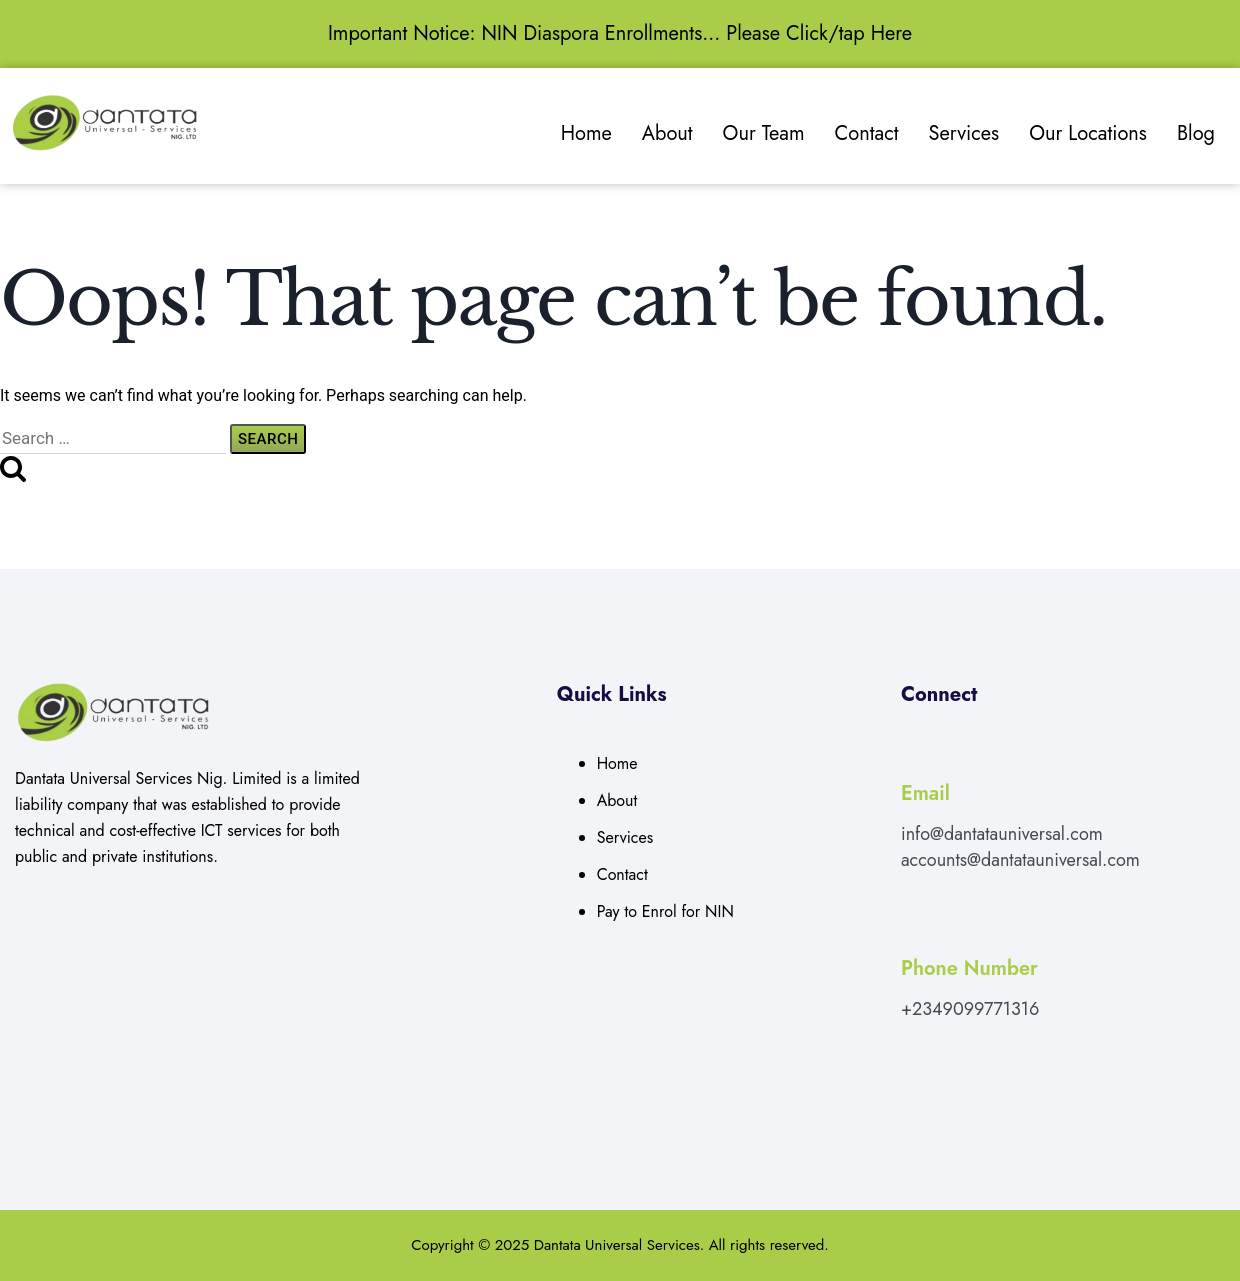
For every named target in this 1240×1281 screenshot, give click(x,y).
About (667, 133)
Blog (1196, 133)
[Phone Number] (912, 922)
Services (964, 133)
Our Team (764, 133)
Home (586, 133)
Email (925, 793)
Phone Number (969, 968)
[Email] (912, 747)
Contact (867, 133)
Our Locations (1088, 133)
